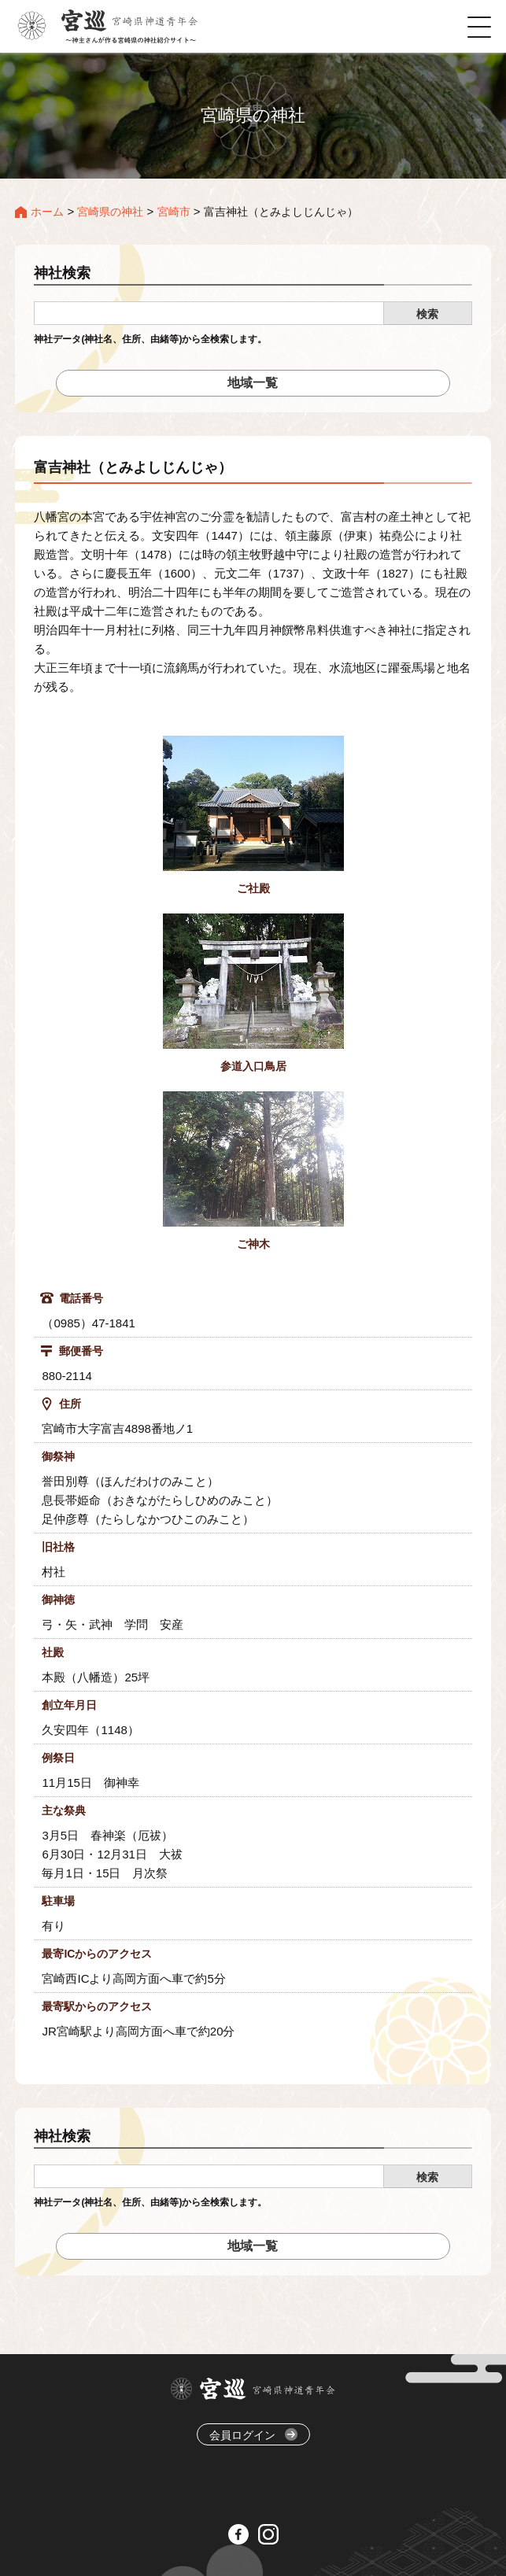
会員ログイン (253, 2434)
